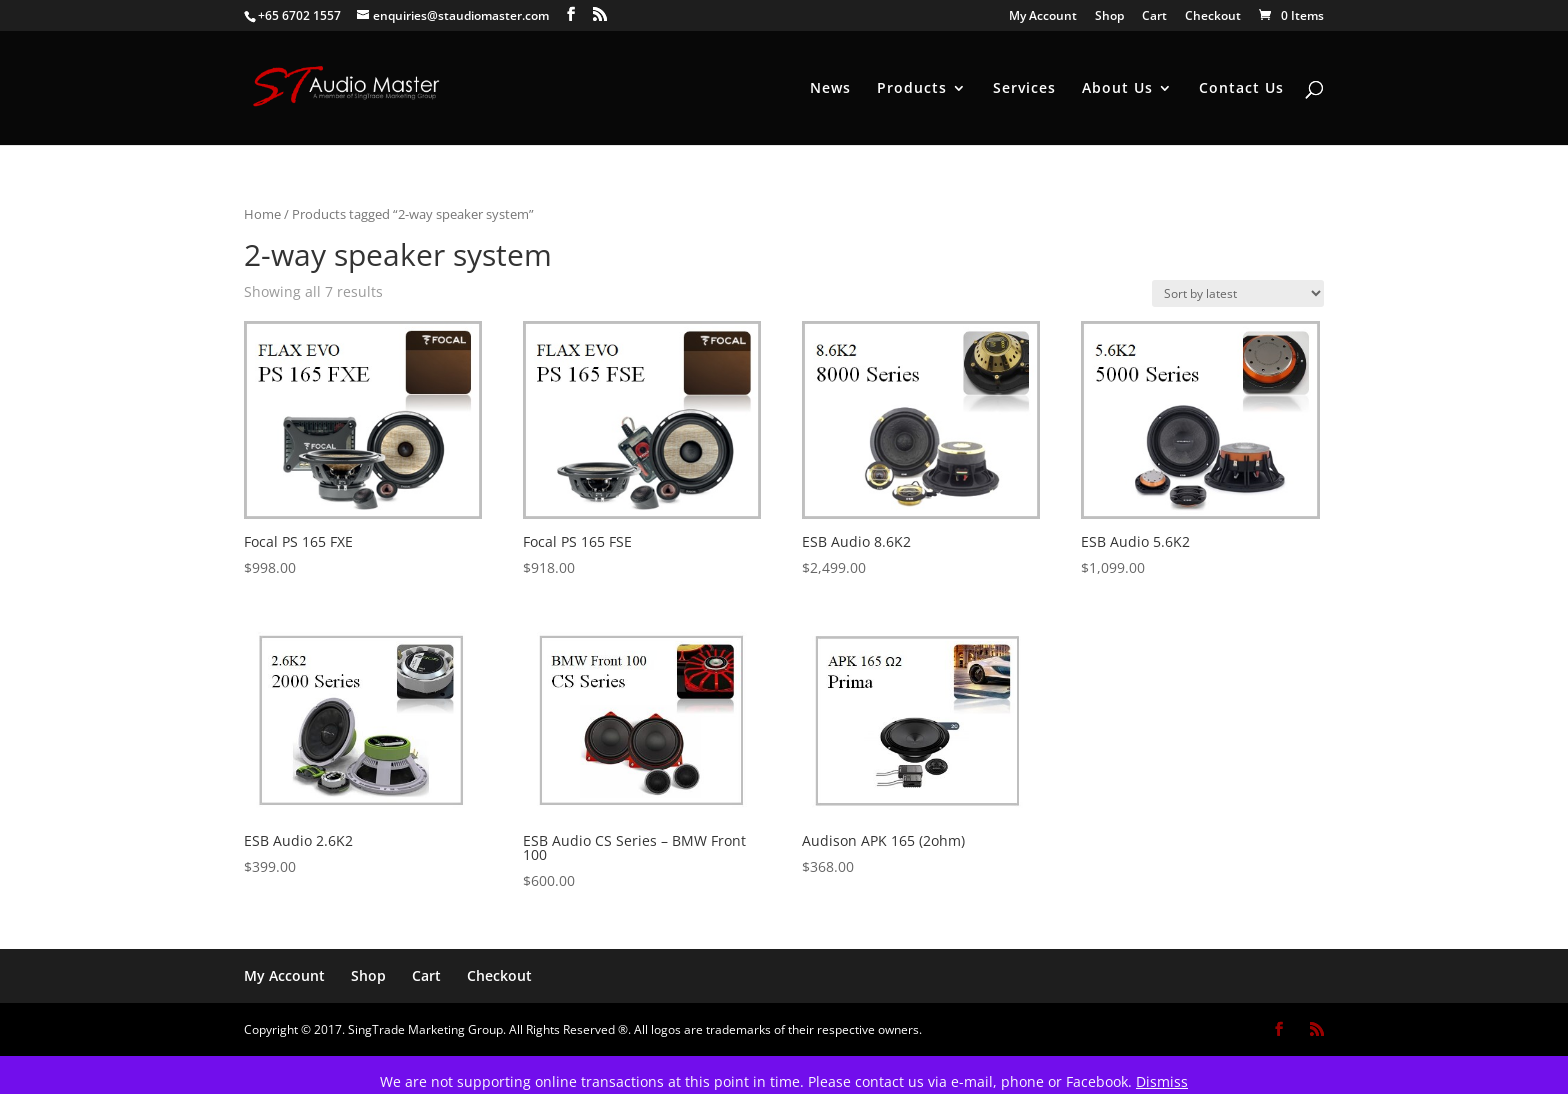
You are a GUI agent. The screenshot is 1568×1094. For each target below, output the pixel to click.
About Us (1117, 89)
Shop (1109, 17)
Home (262, 214)
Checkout (1213, 17)
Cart (1154, 17)
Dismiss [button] (1162, 1081)
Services (1024, 89)
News (830, 89)
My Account (1043, 17)
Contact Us (1241, 89)
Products (912, 89)
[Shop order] (1238, 293)
